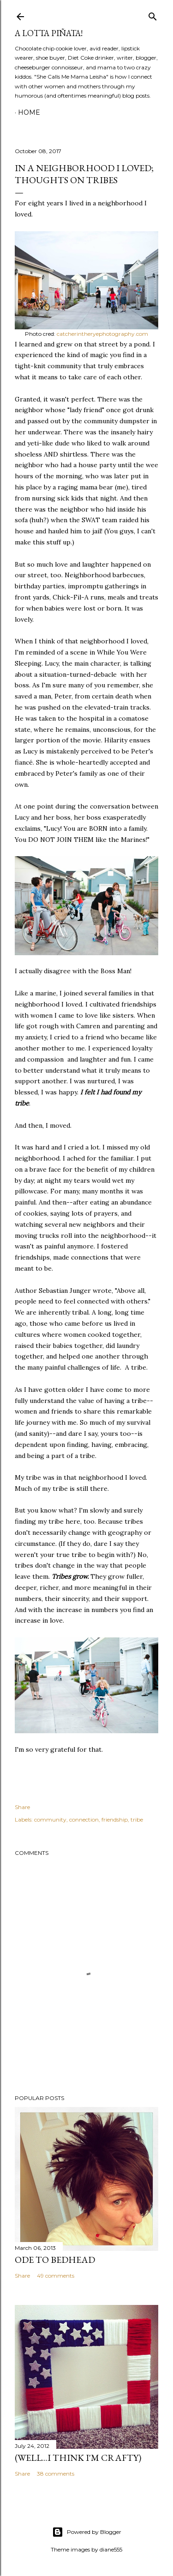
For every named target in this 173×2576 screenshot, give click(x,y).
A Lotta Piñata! (49, 33)
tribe (137, 1819)
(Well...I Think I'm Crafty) (78, 2458)
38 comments (55, 2473)
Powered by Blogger (86, 2532)
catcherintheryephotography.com (102, 333)
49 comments (55, 2275)
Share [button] (22, 1807)
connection (84, 1819)
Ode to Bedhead (55, 2260)
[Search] (152, 15)
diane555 (111, 2549)
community (50, 1819)
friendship (114, 1819)
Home (29, 112)
